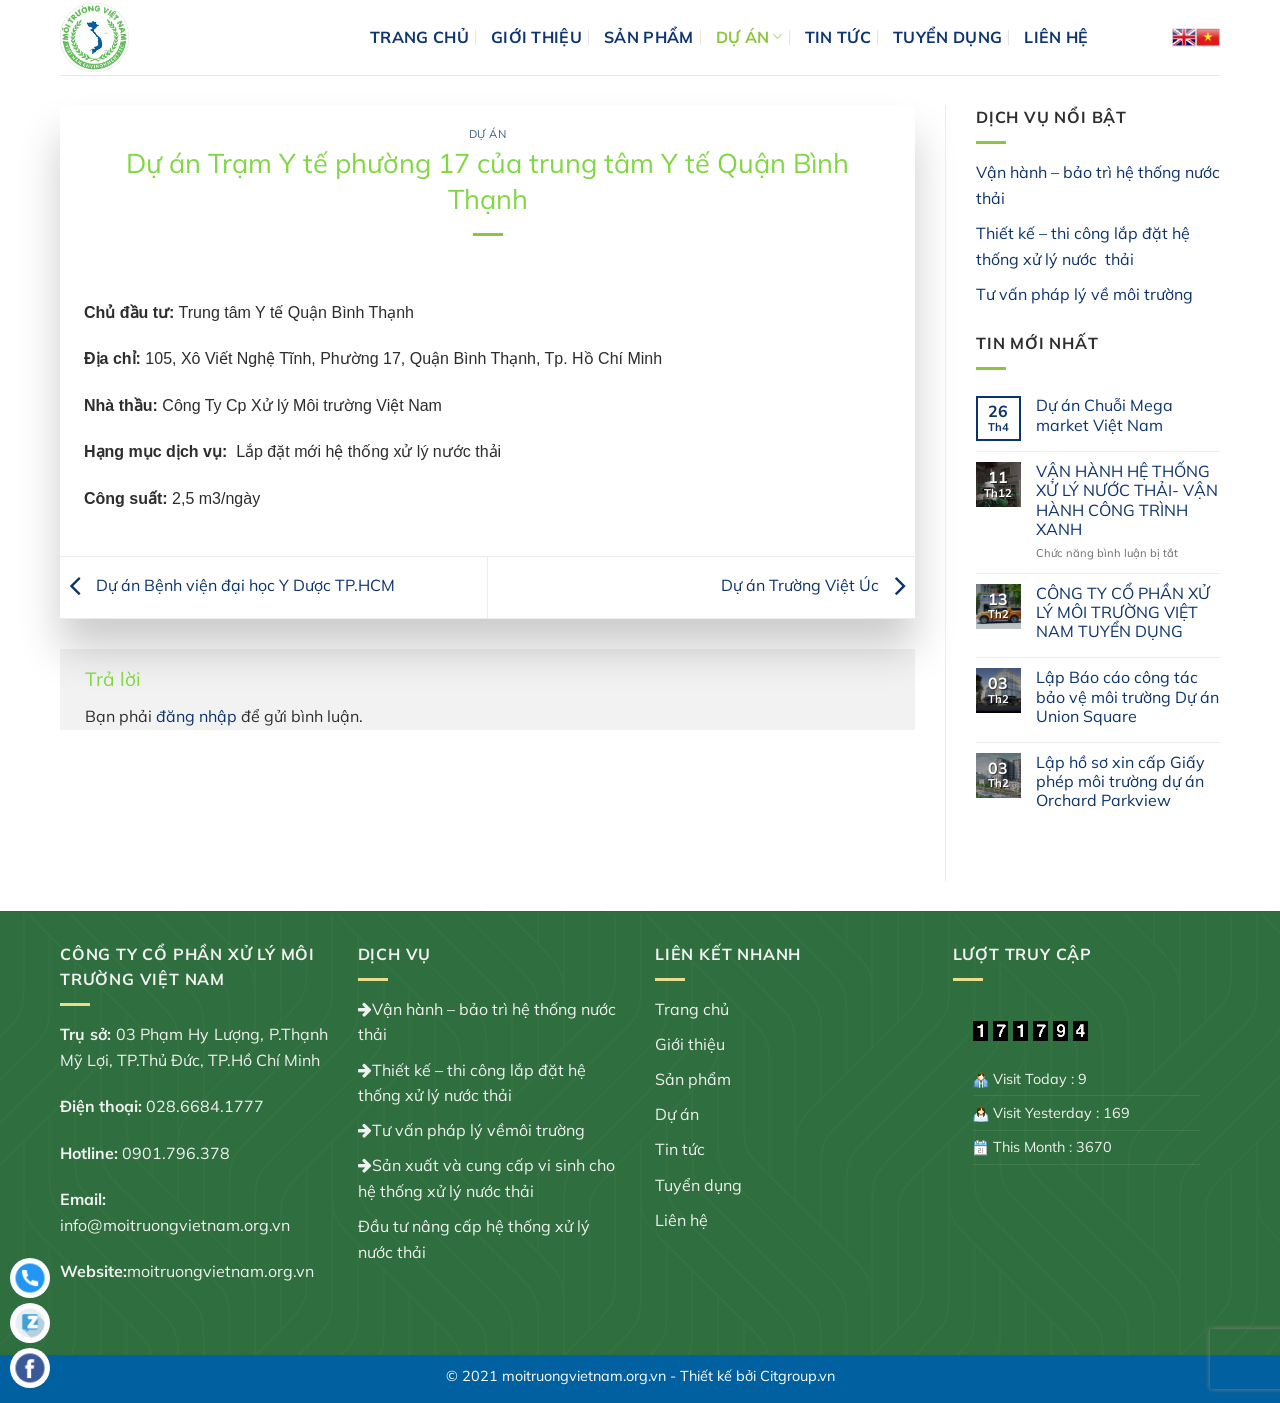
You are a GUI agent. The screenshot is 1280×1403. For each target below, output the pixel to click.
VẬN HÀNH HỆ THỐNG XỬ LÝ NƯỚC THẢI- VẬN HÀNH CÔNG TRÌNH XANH (1127, 500)
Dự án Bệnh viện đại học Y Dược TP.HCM (227, 585)
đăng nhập (196, 716)
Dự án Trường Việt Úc (818, 585)
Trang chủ (419, 37)
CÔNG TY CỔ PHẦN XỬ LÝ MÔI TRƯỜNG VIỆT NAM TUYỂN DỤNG (1123, 612)
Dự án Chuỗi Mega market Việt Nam (1104, 415)
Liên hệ (1056, 37)
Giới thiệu (536, 37)
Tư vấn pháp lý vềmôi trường (478, 1130)
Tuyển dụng (947, 37)
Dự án (749, 37)
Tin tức (838, 37)
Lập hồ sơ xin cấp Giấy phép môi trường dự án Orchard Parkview (1120, 781)
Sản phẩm (649, 37)
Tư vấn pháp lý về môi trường (1084, 294)
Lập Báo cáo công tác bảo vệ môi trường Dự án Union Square (1127, 696)
